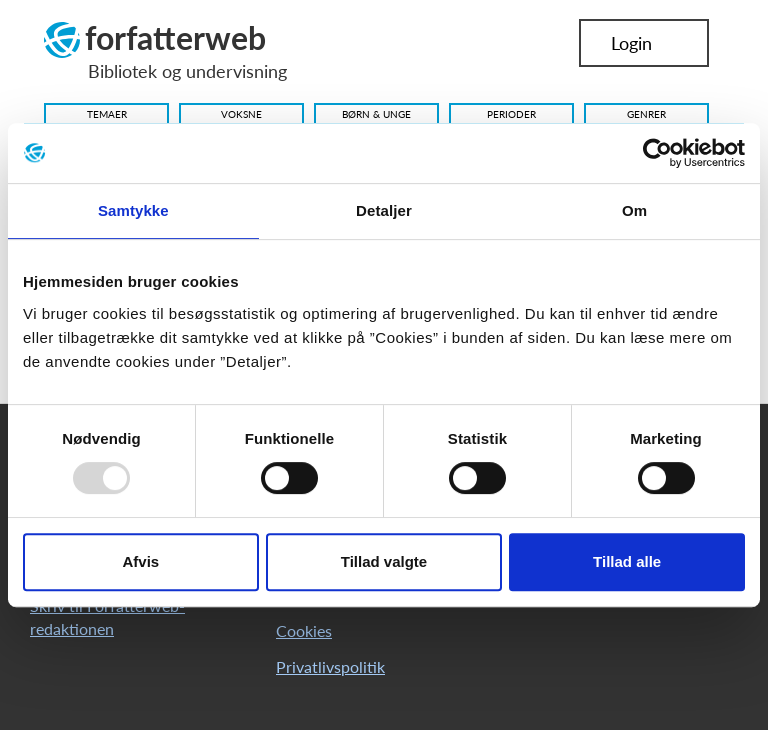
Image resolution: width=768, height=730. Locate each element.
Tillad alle (627, 561)
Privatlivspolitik (330, 666)
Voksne (241, 114)
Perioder (511, 114)
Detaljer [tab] (384, 210)
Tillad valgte (384, 561)
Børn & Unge (376, 114)
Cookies (304, 630)
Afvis (140, 561)
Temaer (107, 114)
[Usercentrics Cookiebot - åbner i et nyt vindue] (657, 153)
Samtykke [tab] (133, 210)
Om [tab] (634, 210)
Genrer (646, 114)
